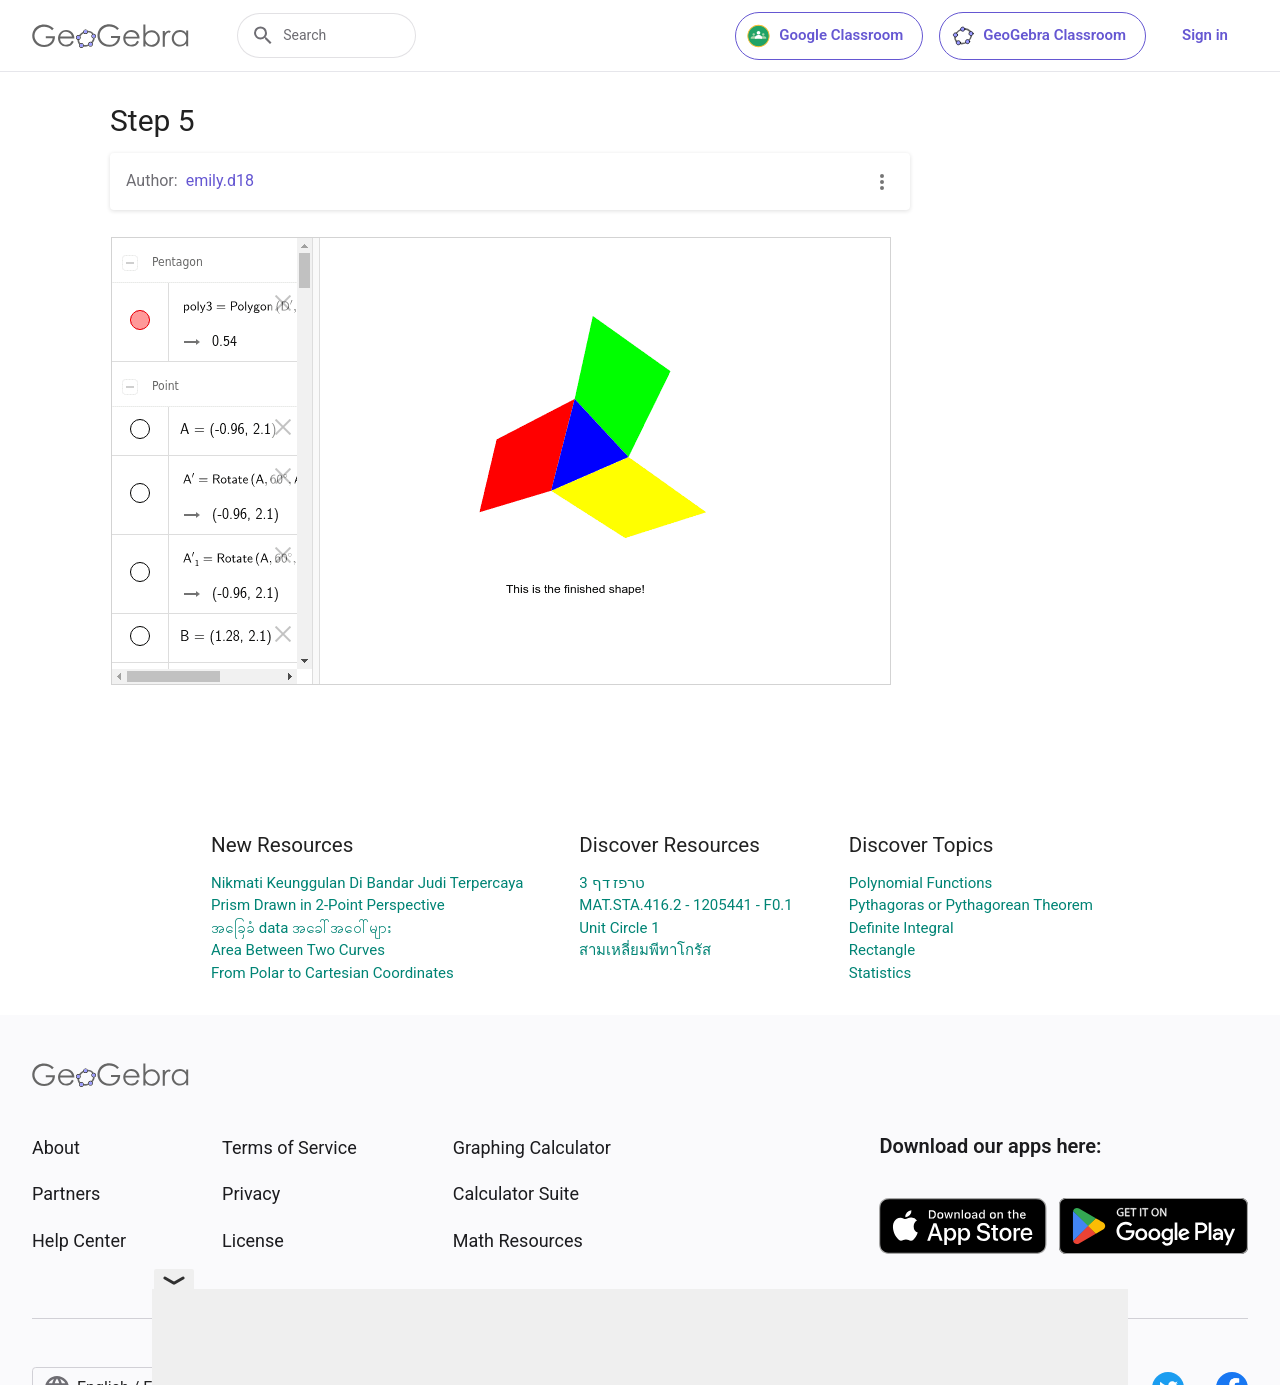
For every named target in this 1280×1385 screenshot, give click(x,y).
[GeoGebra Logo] (110, 36)
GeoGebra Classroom (1038, 36)
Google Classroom (825, 36)
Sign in (1205, 35)
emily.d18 (220, 180)
